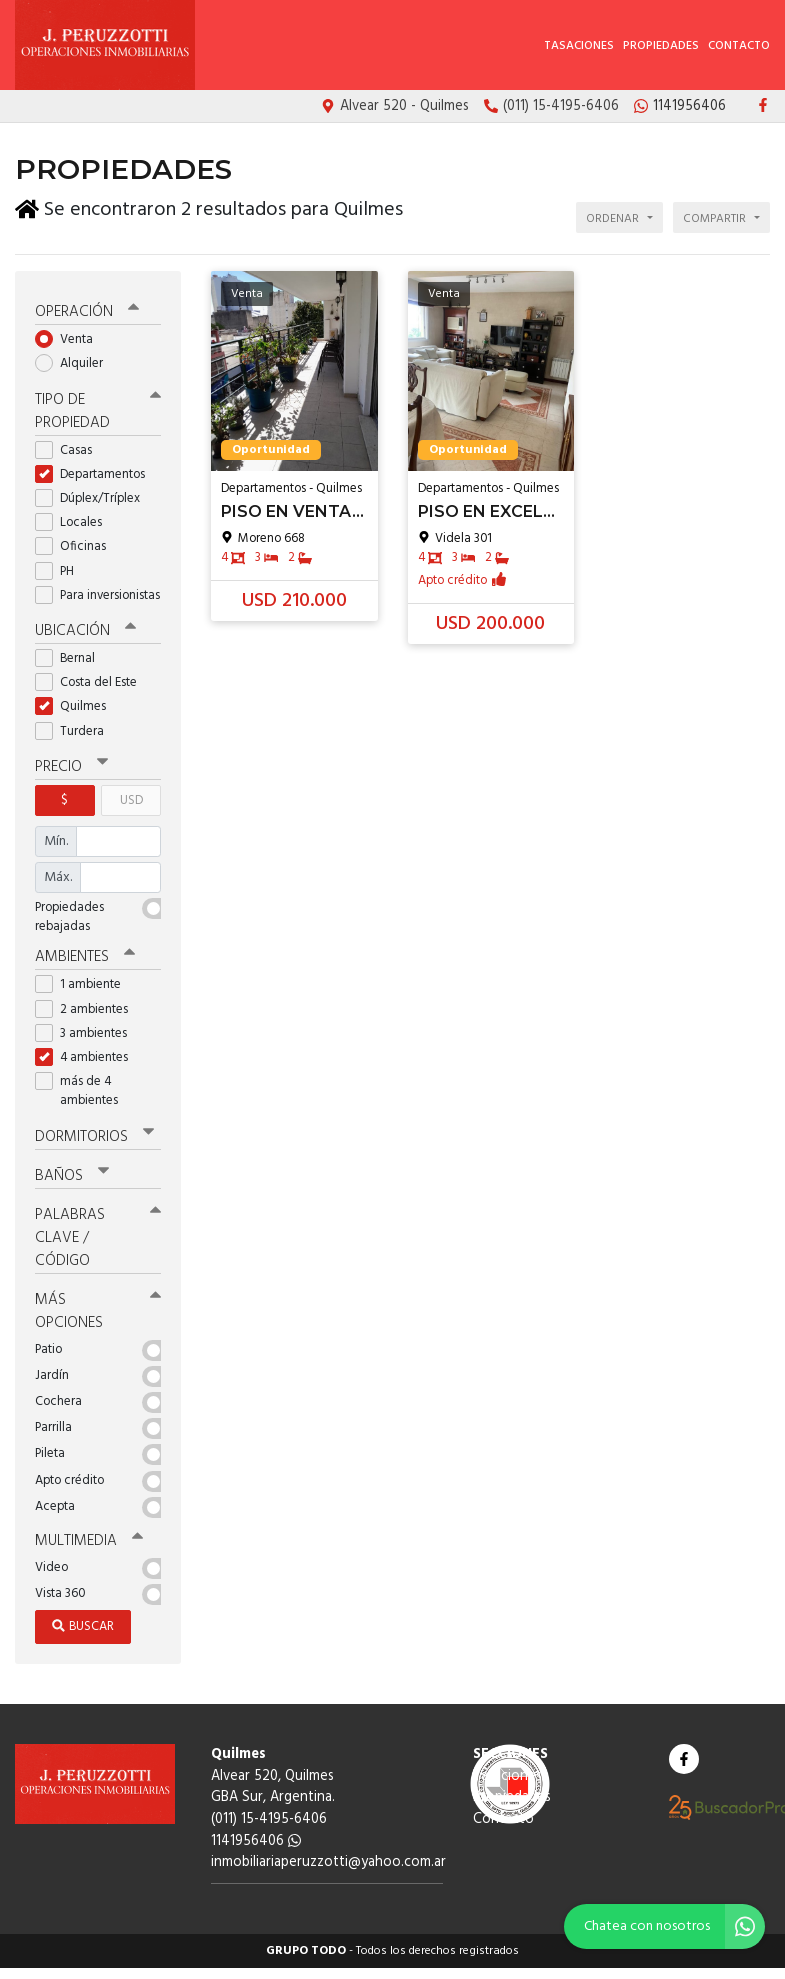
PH (61, 571)
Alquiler (75, 363)
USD (131, 800)
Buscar (83, 1626)
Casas (70, 450)
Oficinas (77, 546)
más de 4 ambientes (83, 1091)
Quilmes (77, 706)
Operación (87, 312)
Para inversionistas (98, 595)
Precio (71, 767)
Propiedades (661, 46)
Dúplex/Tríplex (94, 498)
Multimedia (89, 1541)
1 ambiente (84, 984)
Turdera (76, 731)
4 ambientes (88, 1057)
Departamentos (96, 474)
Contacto (739, 46)
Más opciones (98, 1311)
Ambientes (85, 957)
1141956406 (256, 1841)
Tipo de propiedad (98, 411)
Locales (75, 522)
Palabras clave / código (98, 1238)
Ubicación (85, 631)
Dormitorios (94, 1137)
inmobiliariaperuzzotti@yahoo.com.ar (328, 1862)
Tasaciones (579, 46)
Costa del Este (92, 682)
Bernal (71, 658)
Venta (70, 339)
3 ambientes (87, 1033)
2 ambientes (88, 1009)
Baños (72, 1176)
